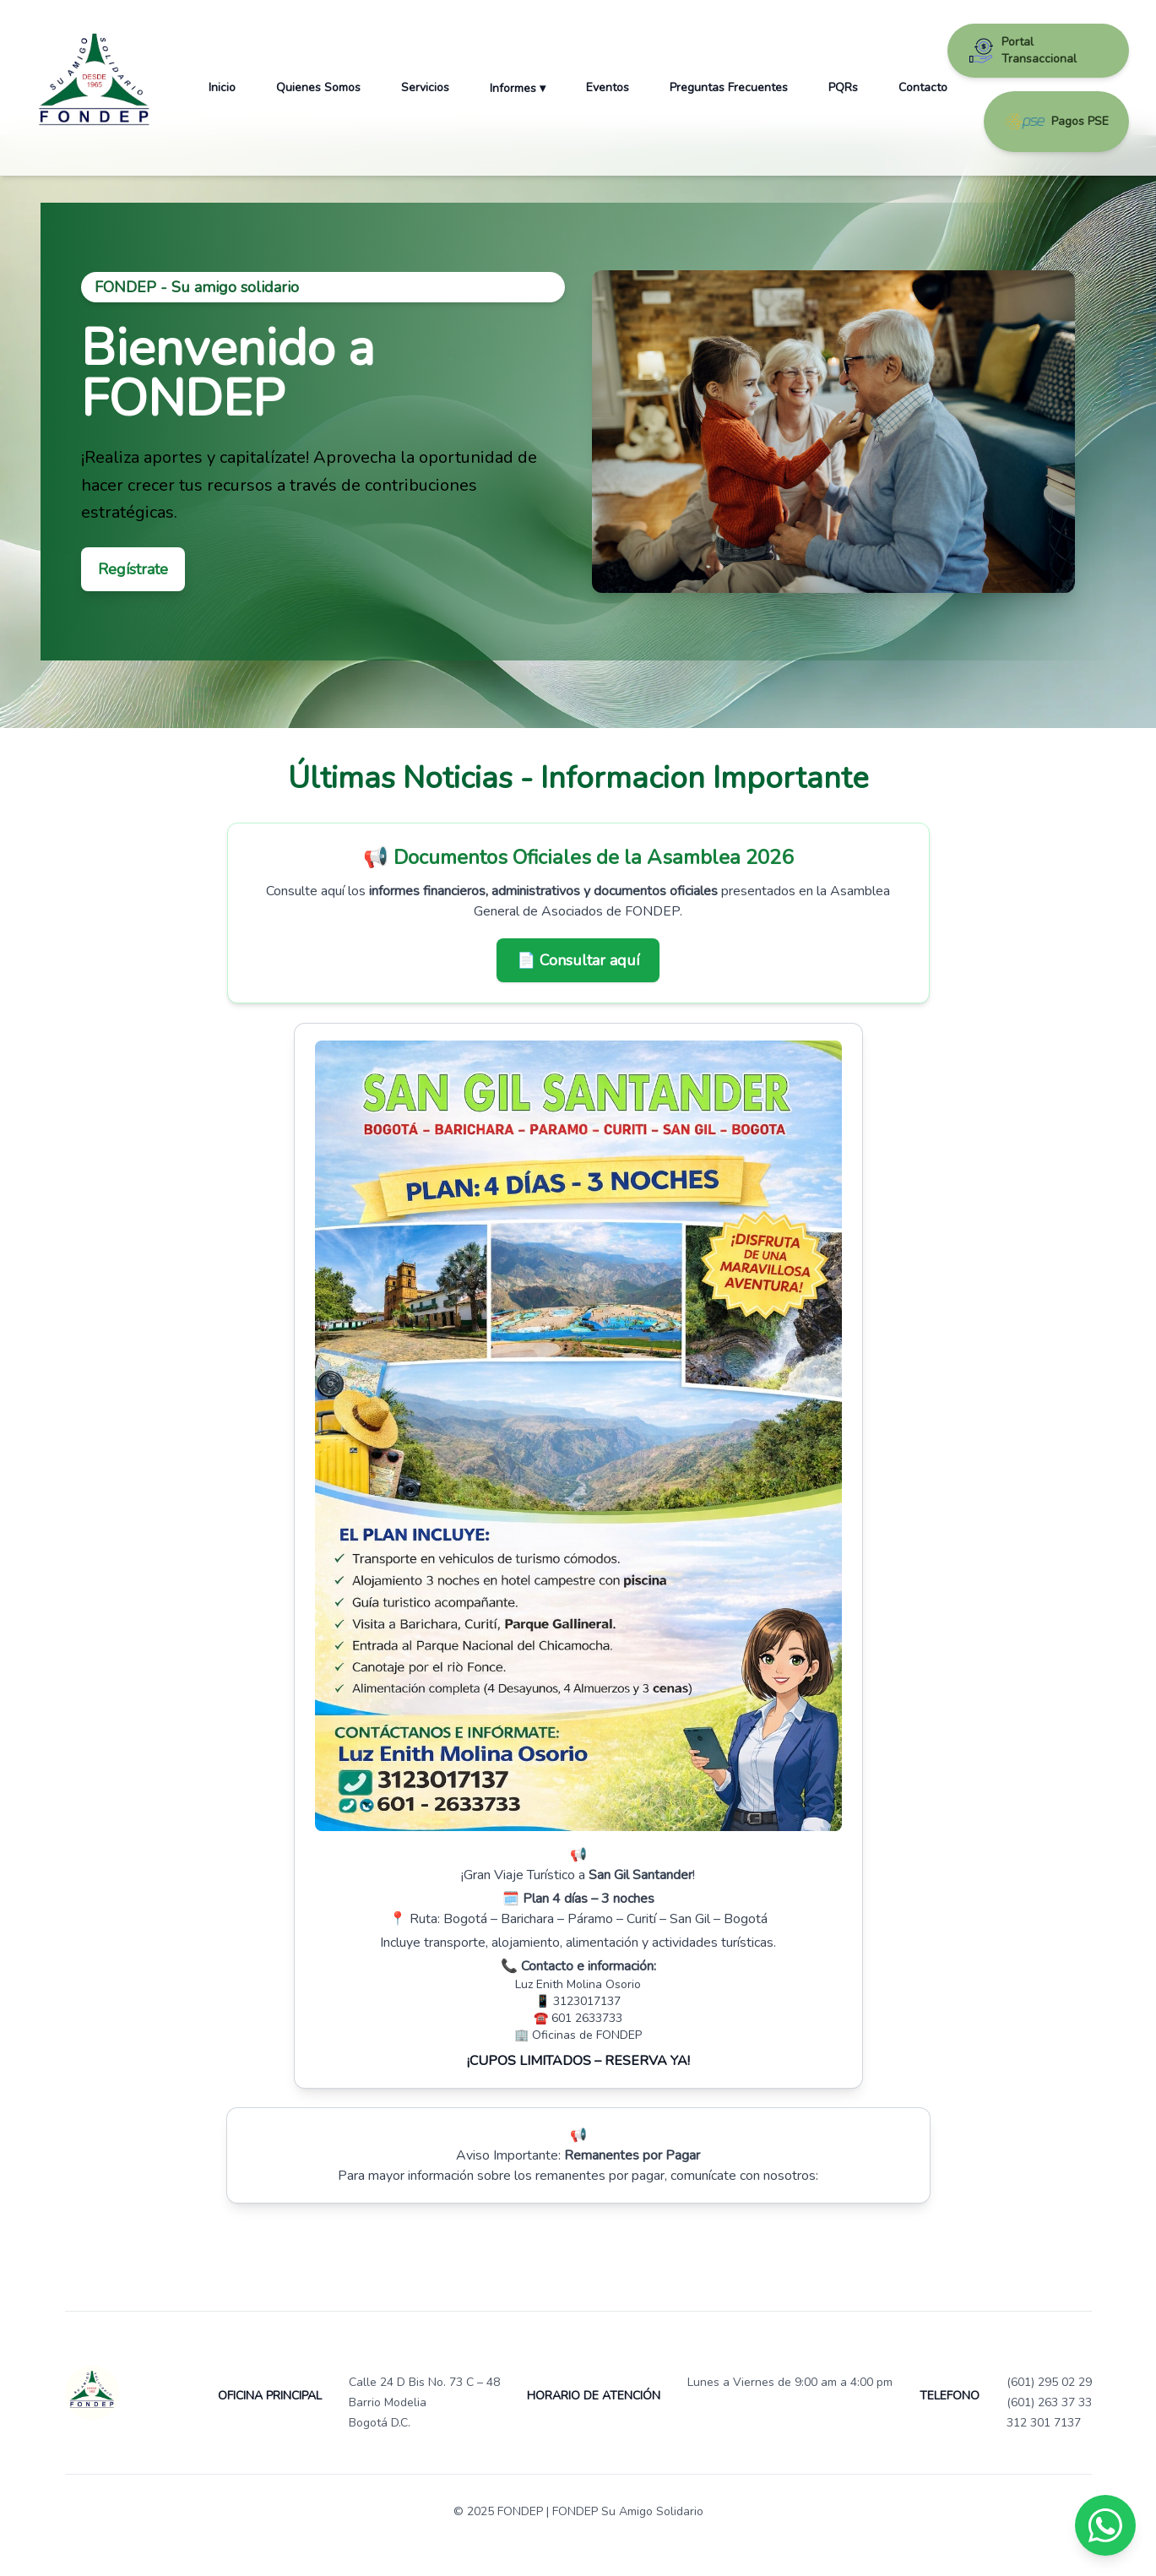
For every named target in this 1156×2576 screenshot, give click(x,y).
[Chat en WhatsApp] (1105, 2525)
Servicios (425, 87)
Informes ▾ (517, 88)
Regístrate (133, 569)
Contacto (922, 87)
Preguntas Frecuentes (729, 87)
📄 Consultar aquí (578, 960)
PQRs (843, 87)
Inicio (222, 87)
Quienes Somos (318, 87)
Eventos (607, 87)
